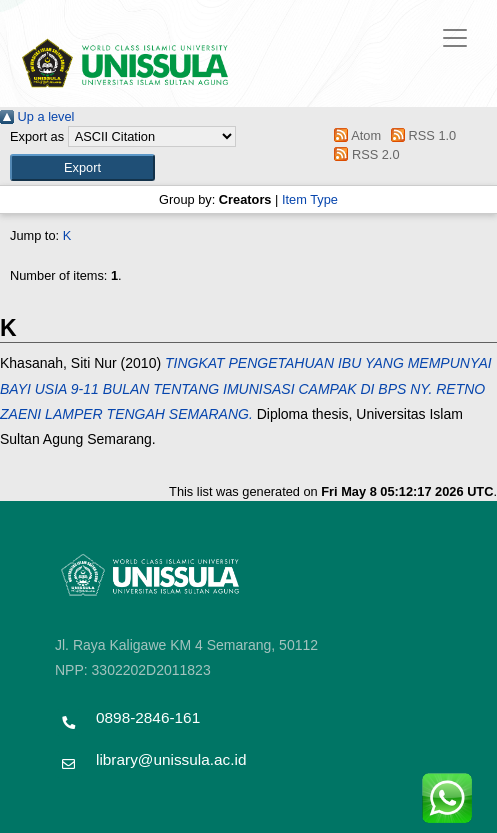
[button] (82, 167)
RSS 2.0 (364, 154)
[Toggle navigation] (455, 38)
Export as (37, 136)
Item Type (310, 199)
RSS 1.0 (421, 135)
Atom (354, 135)
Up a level (37, 116)
